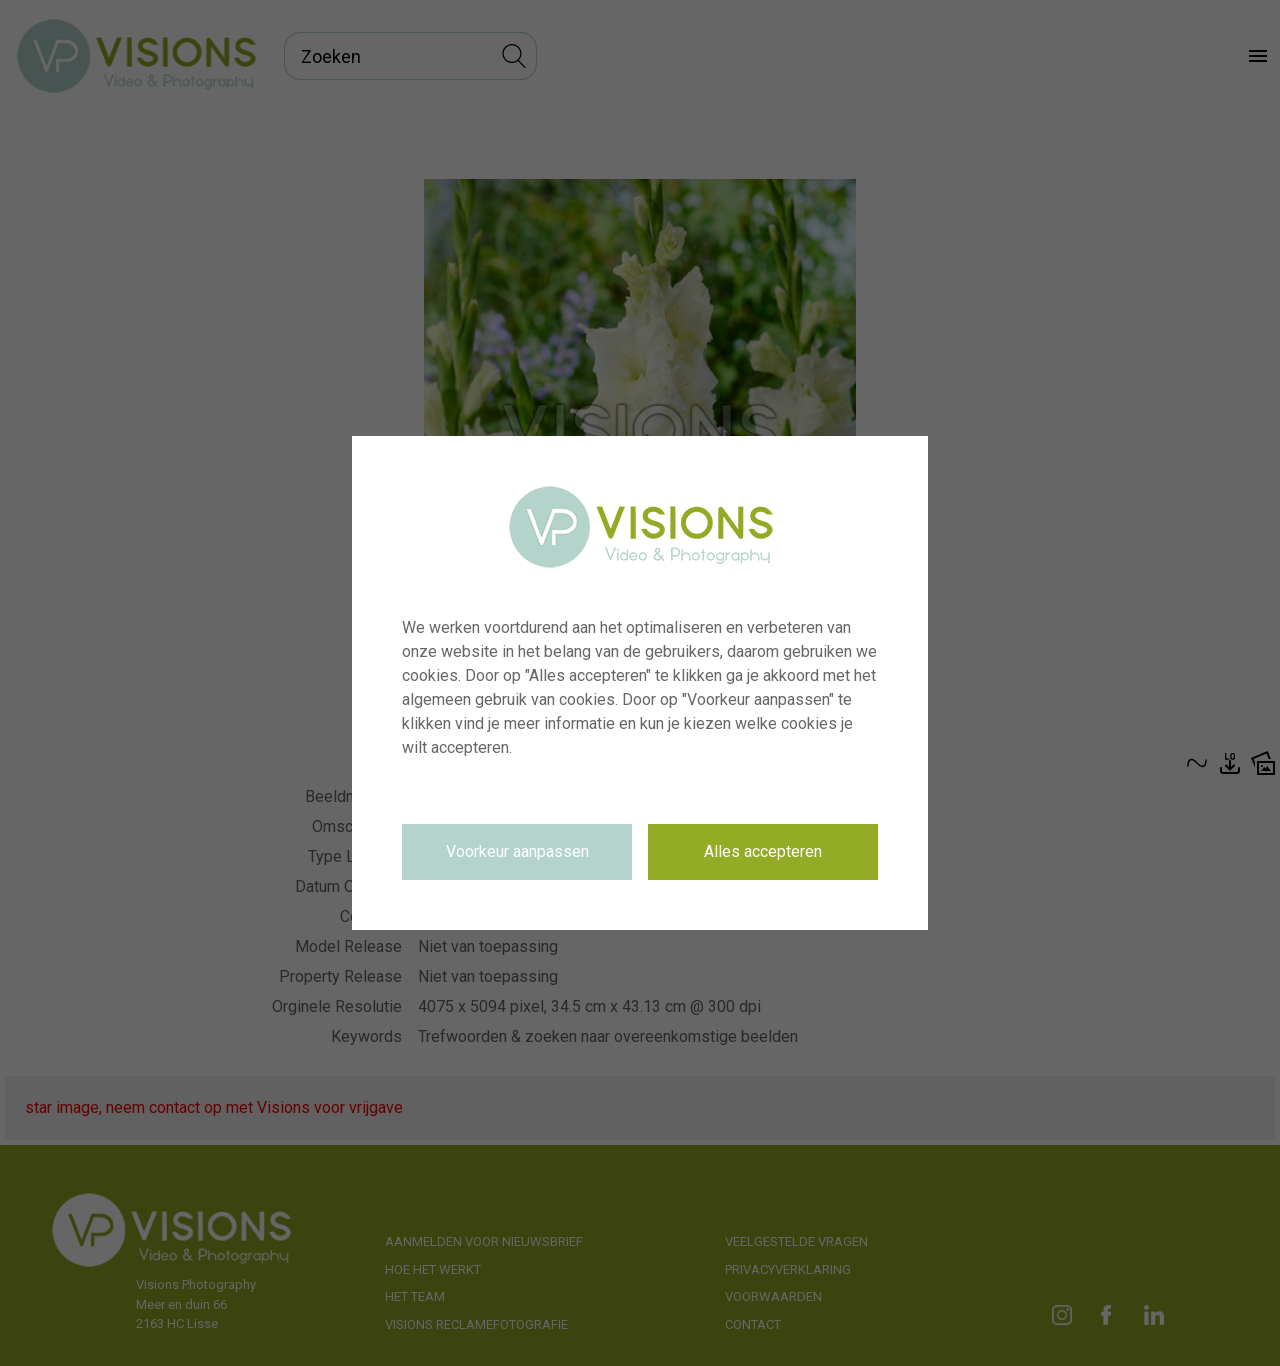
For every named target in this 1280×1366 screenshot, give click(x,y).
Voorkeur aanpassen (517, 851)
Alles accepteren (763, 851)
